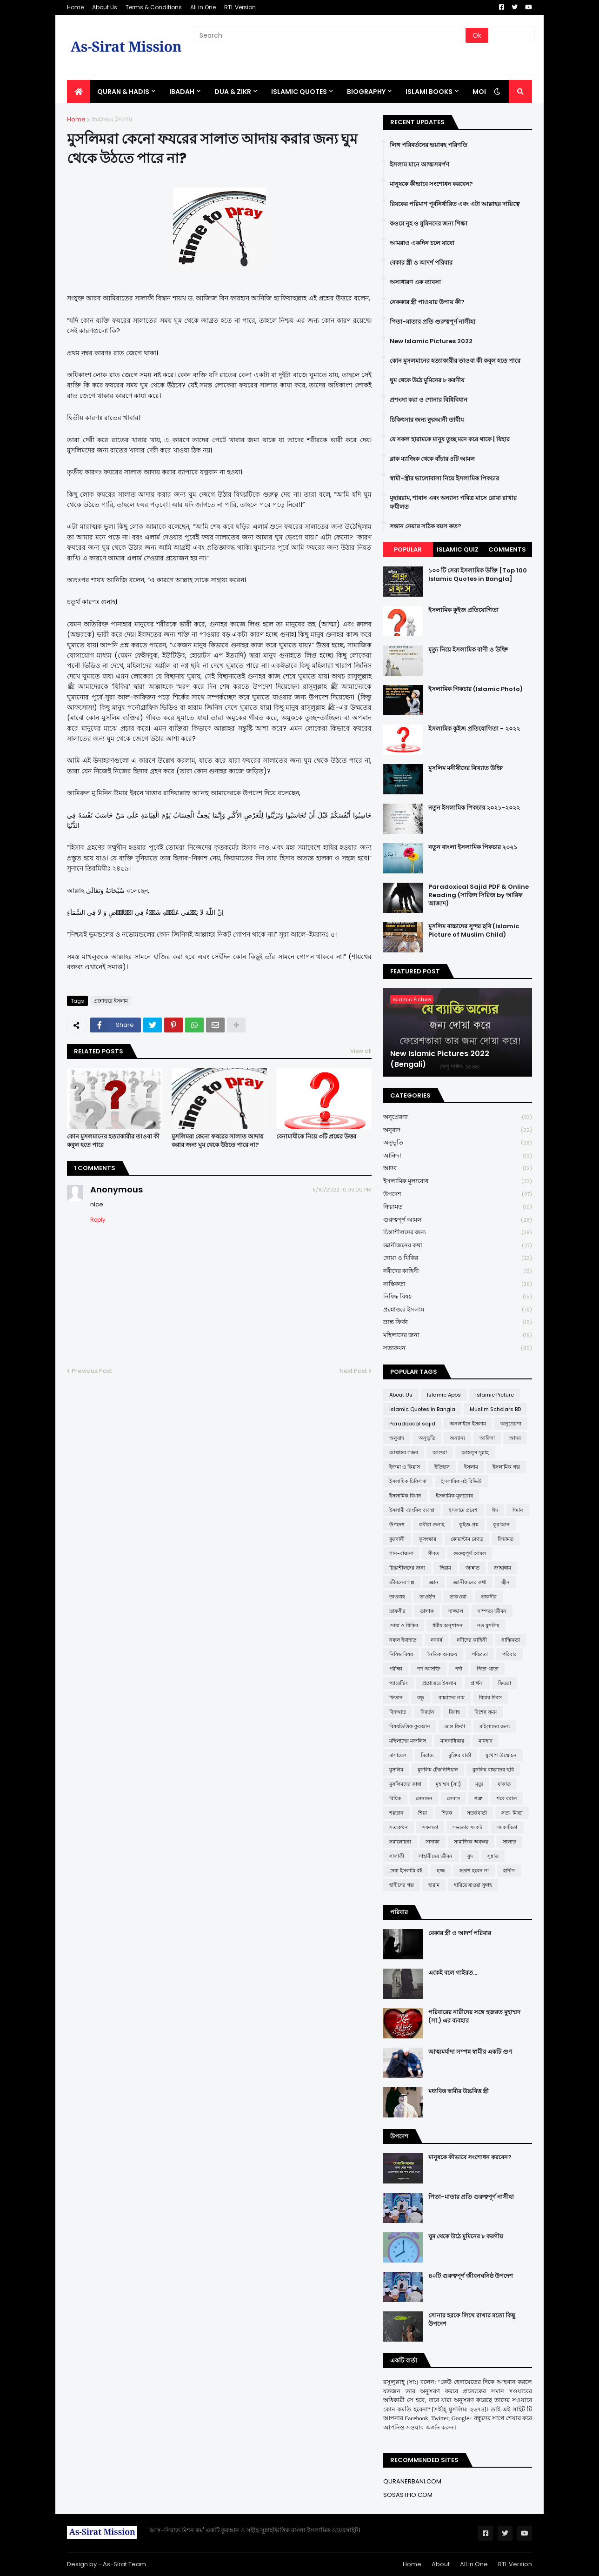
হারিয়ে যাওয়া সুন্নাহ (473, 1885)
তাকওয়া (458, 1596)
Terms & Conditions (154, 7)
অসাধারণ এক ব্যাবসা (415, 282)
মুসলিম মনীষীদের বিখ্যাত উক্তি (465, 768)
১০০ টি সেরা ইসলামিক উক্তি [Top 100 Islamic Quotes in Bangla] (477, 574)
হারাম (433, 1885)
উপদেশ (457, 1194)
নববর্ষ (436, 1640)
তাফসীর (397, 1611)
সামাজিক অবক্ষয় (471, 1841)
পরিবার (509, 1654)
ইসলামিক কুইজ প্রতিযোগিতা (463, 610)
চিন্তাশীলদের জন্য (457, 1233)
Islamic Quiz (458, 549)
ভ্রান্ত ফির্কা (457, 1322)
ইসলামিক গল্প (506, 1467)
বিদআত (397, 1712)
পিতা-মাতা (488, 1668)
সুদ (470, 1856)
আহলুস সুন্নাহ (475, 1452)
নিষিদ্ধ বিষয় (457, 1297)
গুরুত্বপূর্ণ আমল (457, 1220)
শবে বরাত (507, 1798)
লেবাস (453, 1798)
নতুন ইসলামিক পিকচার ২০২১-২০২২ (474, 808)
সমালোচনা (400, 1841)
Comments (507, 549)
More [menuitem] (482, 91)
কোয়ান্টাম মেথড (467, 1539)
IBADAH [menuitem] (181, 91)
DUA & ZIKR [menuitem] (232, 91)
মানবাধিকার (452, 1740)
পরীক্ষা (395, 1668)
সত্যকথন (457, 1348)
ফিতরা (504, 1683)
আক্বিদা (457, 1156)
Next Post (353, 1370)
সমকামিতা (507, 1827)
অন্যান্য (457, 1438)
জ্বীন (505, 1582)
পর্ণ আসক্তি (428, 1668)
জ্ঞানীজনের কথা (457, 1246)
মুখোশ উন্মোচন (501, 1755)
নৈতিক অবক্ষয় (442, 1654)
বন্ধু (420, 1697)
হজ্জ (441, 1870)
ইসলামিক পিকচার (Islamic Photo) (475, 689)
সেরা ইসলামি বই (405, 1870)
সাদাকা (432, 1841)
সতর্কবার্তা (477, 1813)
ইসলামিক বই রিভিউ (461, 1481)
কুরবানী (397, 1539)
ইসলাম (471, 1467)
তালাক (427, 1611)
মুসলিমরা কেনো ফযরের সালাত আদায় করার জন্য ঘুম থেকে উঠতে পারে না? (218, 1140)
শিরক (447, 1813)
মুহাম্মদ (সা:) (448, 1784)
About (441, 2564)
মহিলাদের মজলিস (407, 1740)
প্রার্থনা (477, 1683)
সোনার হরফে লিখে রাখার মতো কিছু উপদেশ (471, 2319)
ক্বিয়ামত (457, 1207)
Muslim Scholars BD (495, 1409)
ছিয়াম (445, 1567)
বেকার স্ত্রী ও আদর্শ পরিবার (421, 263)
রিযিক (395, 1798)
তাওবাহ (397, 1596)
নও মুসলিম (488, 1625)
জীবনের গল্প (401, 1582)
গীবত (433, 1553)
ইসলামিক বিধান (405, 1495)
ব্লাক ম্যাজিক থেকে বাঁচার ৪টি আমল (432, 459)
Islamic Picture (494, 1394)
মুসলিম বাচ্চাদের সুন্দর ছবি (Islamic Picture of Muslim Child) (473, 930)
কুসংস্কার (427, 1539)
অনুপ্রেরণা (457, 1117)
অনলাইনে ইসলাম (468, 1423)
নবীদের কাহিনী (457, 1271)
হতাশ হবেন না (474, 1870)
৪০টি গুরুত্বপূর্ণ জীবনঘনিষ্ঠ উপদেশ (470, 2276)
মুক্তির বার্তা (459, 1755)
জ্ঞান (434, 1582)
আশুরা (440, 1452)
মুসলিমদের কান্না (405, 1784)
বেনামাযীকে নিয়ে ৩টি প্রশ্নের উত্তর (316, 1136)
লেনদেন (424, 1798)
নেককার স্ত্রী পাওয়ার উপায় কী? (427, 302)
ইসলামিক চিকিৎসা (407, 1481)
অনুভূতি (457, 1143)
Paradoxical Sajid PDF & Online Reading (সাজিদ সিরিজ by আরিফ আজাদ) (478, 895)
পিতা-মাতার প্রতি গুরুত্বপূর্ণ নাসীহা (432, 322)
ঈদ (495, 1510)
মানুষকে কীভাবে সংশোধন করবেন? (431, 184)
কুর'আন (501, 1524)
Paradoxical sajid (412, 1423)
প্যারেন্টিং (398, 1683)
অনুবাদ (457, 1130)
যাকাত (504, 1784)
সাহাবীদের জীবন (436, 1856)
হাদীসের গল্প (401, 1885)
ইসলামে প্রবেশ (463, 1510)
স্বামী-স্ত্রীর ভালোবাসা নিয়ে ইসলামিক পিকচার (444, 478)
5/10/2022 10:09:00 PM (342, 1189)
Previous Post (92, 1370)
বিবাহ (454, 1712)
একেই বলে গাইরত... (452, 1973)
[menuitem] (78, 91)
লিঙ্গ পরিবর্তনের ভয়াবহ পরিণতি (428, 145)
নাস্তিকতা (457, 1284)
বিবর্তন (427, 1712)
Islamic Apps (444, 1394)
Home (75, 7)
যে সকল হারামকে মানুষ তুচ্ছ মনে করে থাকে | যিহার (450, 439)
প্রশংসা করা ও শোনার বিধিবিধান (428, 400)
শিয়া (422, 1813)
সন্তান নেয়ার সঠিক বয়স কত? (425, 526)
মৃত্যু (479, 1784)
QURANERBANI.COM (412, 2481)
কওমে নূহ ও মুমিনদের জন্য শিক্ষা (428, 224)
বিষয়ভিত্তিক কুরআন (409, 1726)
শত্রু (478, 1798)
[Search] (330, 35)
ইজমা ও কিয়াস (404, 1467)
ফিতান (396, 1697)
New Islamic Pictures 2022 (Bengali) (439, 1059)
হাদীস (509, 1870)
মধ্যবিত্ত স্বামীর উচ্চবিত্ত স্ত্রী (458, 2091)
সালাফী (396, 1856)
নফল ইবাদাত (402, 1640)
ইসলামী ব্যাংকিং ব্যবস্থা (411, 1510)
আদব (457, 1168)
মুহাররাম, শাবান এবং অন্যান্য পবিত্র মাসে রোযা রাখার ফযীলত (453, 502)
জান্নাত (472, 1567)
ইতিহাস (442, 1467)
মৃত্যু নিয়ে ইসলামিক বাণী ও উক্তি (468, 650)
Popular (408, 549)
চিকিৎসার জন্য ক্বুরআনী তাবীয (427, 420)
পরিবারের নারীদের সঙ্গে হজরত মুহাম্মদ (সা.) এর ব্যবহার (474, 2016)
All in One (203, 7)
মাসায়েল (397, 1755)
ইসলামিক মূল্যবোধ (457, 1181)
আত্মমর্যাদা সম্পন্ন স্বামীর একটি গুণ (470, 2052)
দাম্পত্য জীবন (492, 1611)
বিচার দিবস (490, 1697)
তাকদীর (489, 1596)
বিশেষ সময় (485, 1712)
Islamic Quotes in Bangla (422, 1409)
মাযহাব (486, 1740)
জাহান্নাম (502, 1567)
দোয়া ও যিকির (457, 1258)
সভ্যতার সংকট (467, 1827)
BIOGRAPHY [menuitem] (366, 91)
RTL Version (240, 7)
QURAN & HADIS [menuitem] (123, 91)
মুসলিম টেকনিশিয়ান (438, 1769)
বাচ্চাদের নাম (452, 1697)
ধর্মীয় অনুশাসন (448, 1625)
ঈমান (517, 1510)
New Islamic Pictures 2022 (431, 341)
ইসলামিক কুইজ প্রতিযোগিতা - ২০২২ (474, 729)
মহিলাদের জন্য (457, 1335)
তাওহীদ (427, 1596)
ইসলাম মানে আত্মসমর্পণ (419, 164)
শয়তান (396, 1813)
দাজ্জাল (455, 1611)
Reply (98, 1220)
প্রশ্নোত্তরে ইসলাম (111, 119)
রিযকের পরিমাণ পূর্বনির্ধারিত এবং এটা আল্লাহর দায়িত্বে (454, 204)
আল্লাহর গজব (403, 1452)
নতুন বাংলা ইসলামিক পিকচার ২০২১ (472, 847)
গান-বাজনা (401, 1553)
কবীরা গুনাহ (432, 1524)
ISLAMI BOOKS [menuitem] (429, 91)
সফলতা (430, 1827)
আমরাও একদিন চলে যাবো (422, 243)
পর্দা (458, 1668)
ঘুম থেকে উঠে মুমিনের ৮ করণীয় (427, 380)
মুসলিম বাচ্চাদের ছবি (493, 1769)
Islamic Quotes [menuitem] (299, 91)
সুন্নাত (493, 1856)
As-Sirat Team (124, 2564)
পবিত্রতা (480, 1654)
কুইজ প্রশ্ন (469, 1524)
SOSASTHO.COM (408, 2494)
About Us (104, 7)
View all (361, 1051)
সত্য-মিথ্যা (512, 1813)
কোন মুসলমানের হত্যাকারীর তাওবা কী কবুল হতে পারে (113, 1140)
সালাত (509, 1841)
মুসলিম (396, 1769)
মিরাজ (427, 1755)
